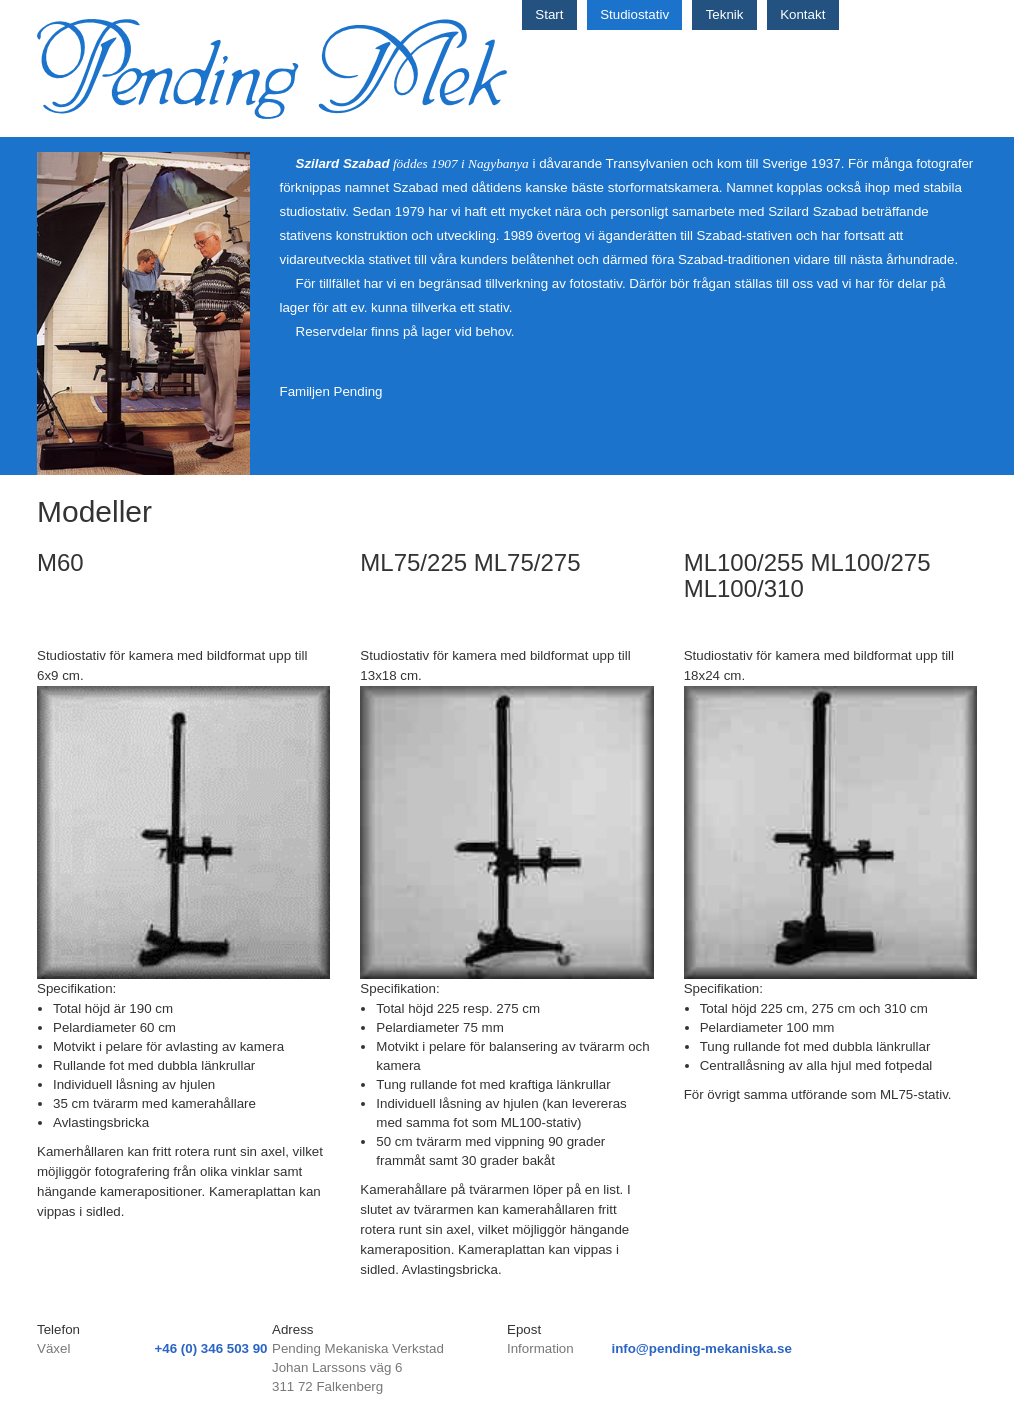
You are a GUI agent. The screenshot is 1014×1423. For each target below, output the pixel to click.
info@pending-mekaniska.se (701, 1348)
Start (549, 14)
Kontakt (802, 14)
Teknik (725, 14)
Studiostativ (634, 14)
